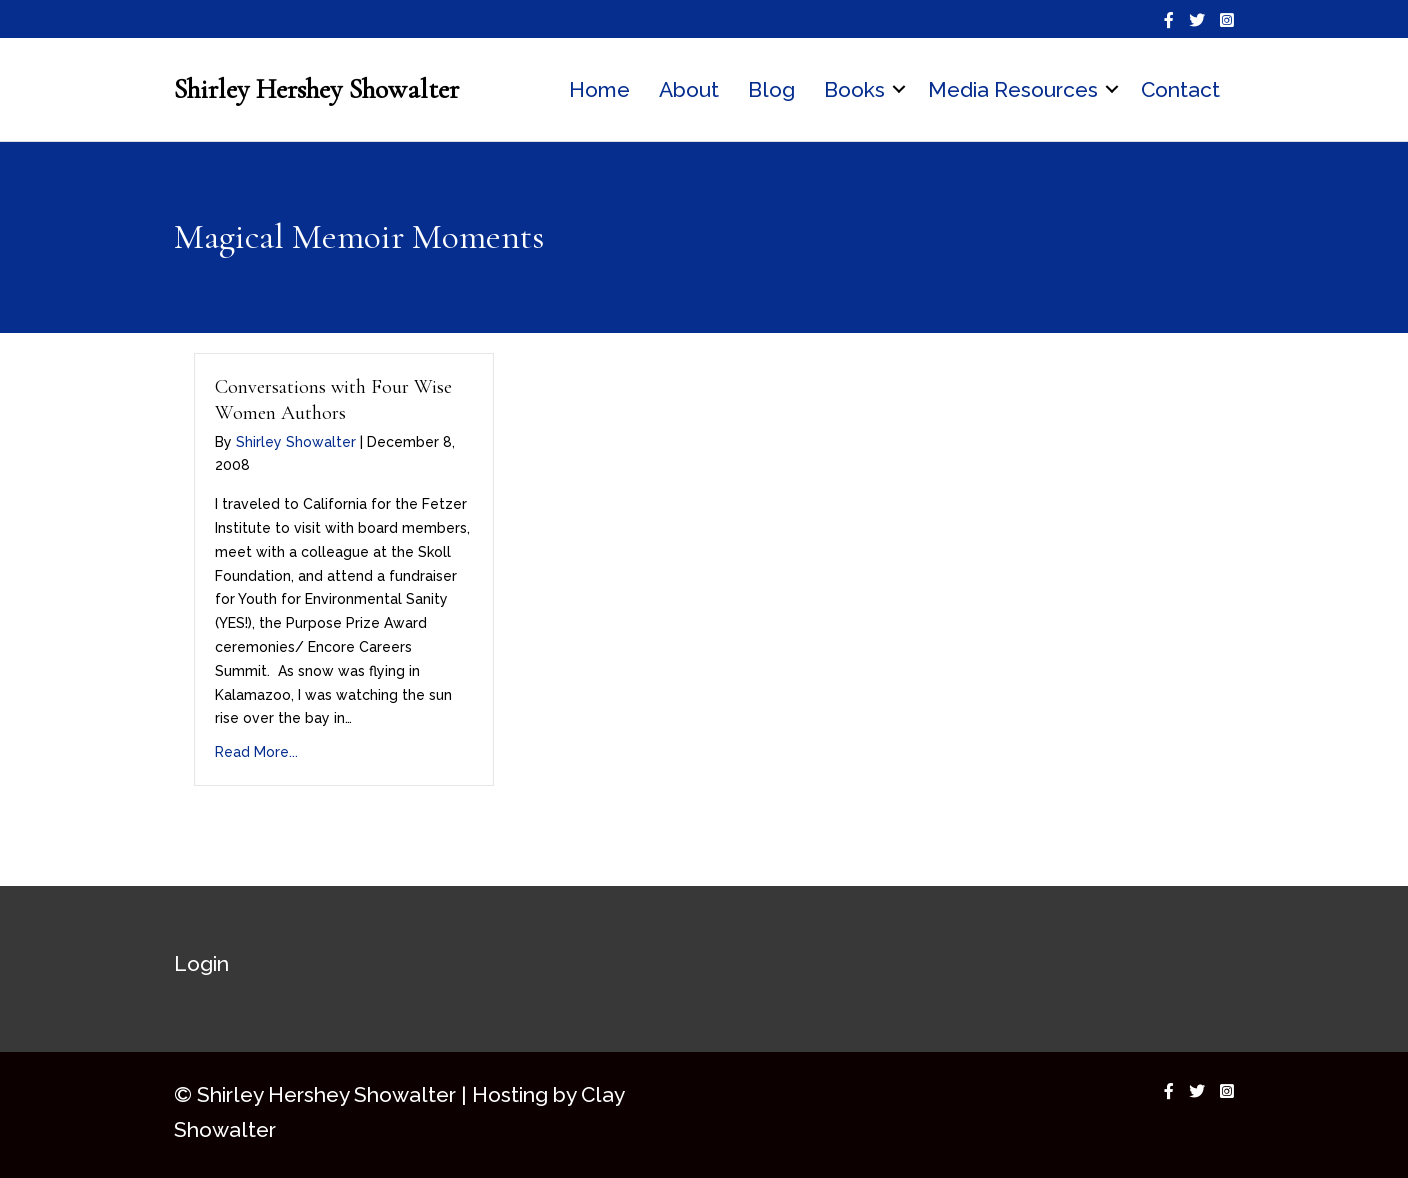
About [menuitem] (689, 89)
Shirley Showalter (296, 442)
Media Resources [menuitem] (1013, 89)
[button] (899, 90)
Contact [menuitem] (1180, 89)
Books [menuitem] (854, 89)
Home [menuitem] (599, 89)
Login (201, 963)
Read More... (256, 752)
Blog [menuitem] (771, 89)
